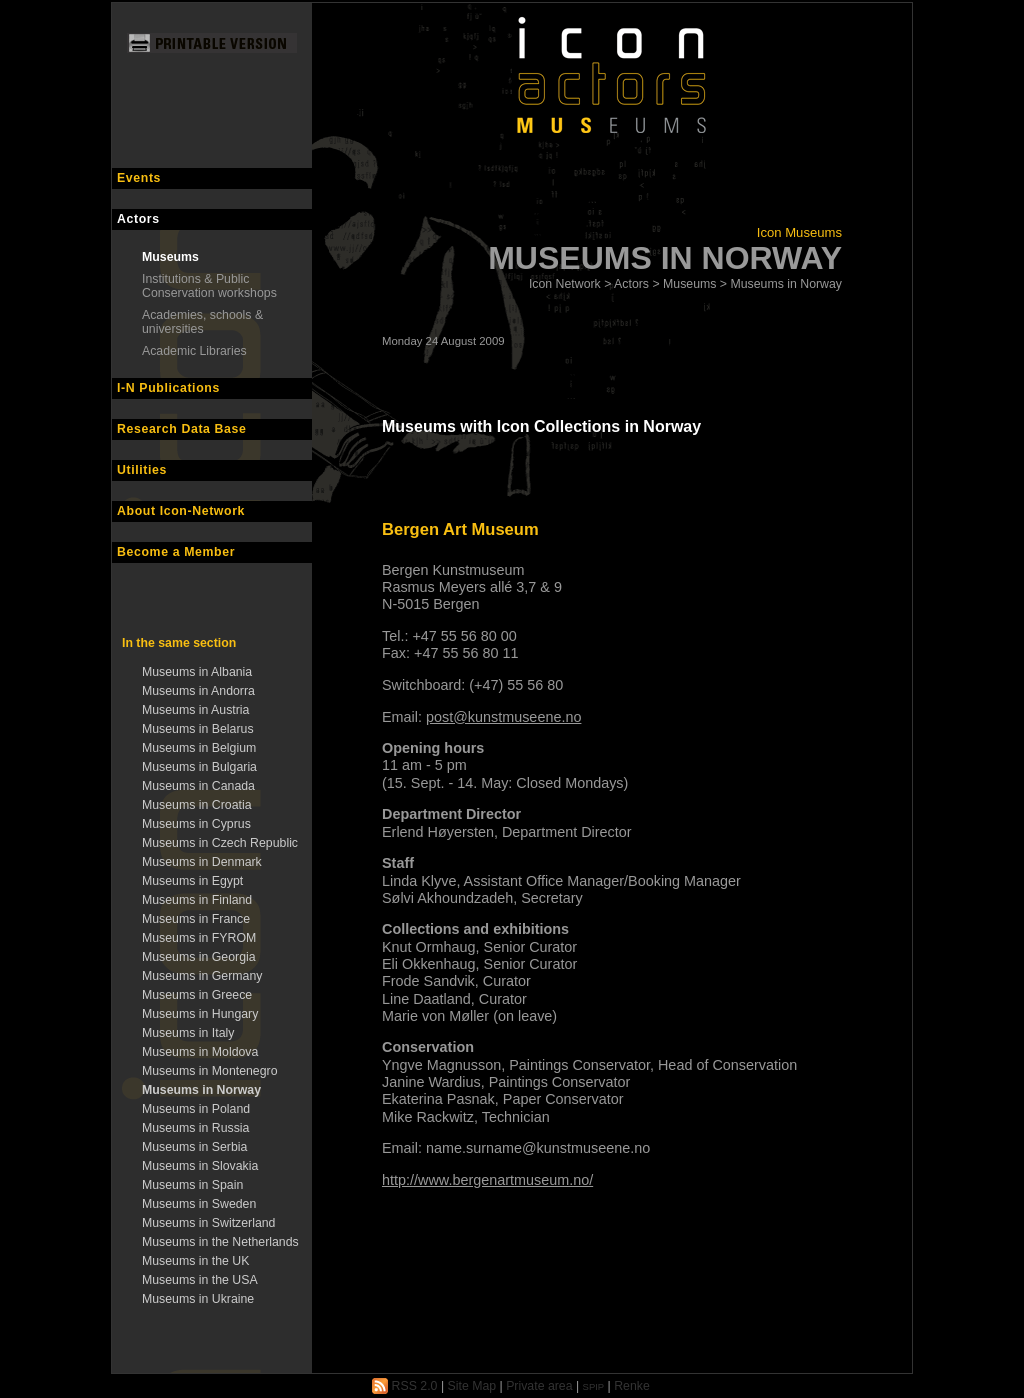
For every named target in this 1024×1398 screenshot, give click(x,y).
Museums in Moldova (200, 1052)
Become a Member (176, 552)
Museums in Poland (196, 1109)
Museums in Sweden (199, 1204)
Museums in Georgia (199, 957)
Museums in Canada (198, 786)
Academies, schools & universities (202, 322)
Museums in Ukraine (198, 1299)
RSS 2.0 (404, 1386)
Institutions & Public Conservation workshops (209, 286)
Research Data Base (182, 429)
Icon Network (565, 284)
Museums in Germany (202, 976)
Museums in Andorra (198, 691)
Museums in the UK (195, 1261)
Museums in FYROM (199, 938)
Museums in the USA (200, 1280)
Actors (138, 219)
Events (139, 178)
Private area (539, 1386)
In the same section (179, 643)
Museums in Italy (188, 1033)
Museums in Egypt (192, 881)
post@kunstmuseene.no (503, 717)
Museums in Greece (197, 995)
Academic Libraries (194, 351)
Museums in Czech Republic (220, 843)
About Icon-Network (181, 511)
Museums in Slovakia (200, 1166)
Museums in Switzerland (208, 1223)
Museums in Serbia (194, 1147)
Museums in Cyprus (196, 824)
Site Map (472, 1386)
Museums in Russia (195, 1128)
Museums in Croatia (196, 805)
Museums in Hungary (200, 1014)
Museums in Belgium (199, 748)
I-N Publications (168, 388)
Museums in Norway (201, 1090)
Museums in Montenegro (210, 1071)
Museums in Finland (197, 900)
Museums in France (196, 919)
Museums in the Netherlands (220, 1242)
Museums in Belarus (198, 729)
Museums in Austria (195, 710)
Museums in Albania (197, 672)
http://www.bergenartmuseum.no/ (487, 1180)
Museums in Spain (192, 1185)
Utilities (142, 470)
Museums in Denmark (202, 862)
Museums (170, 257)
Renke (632, 1386)
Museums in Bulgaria (199, 767)
